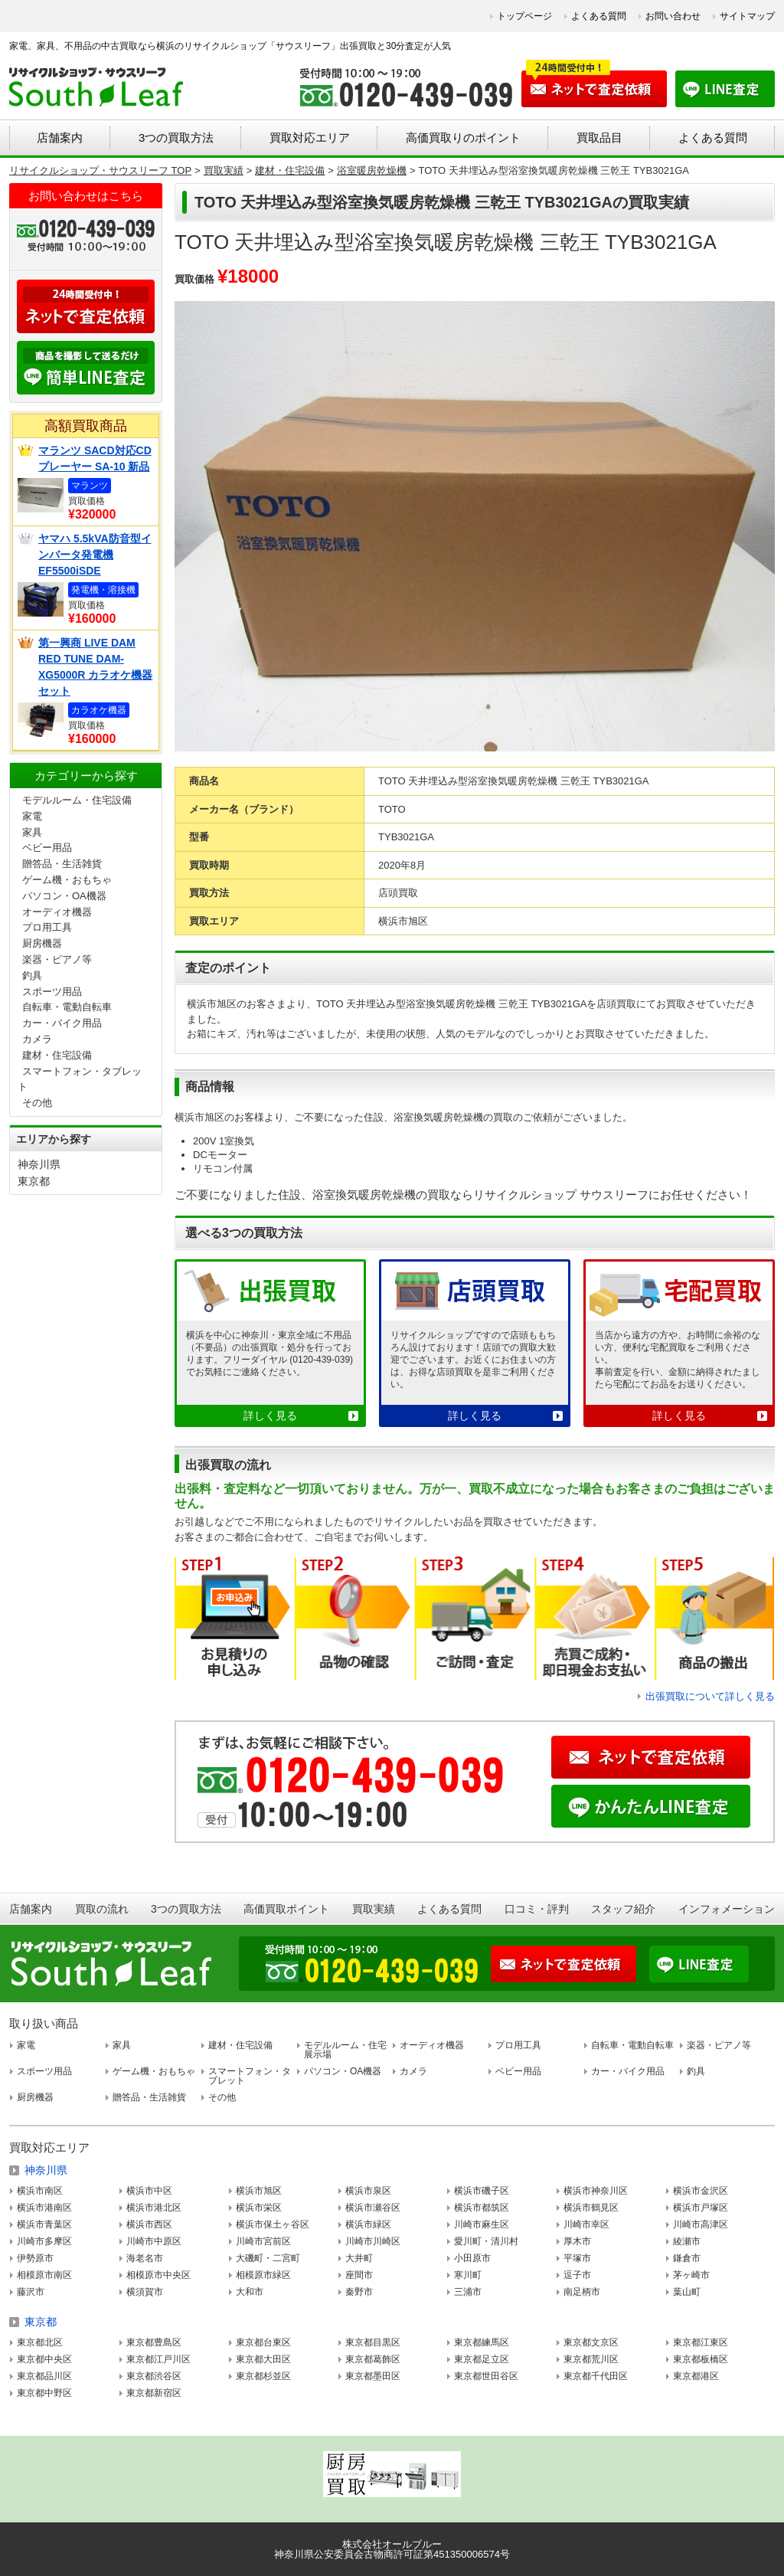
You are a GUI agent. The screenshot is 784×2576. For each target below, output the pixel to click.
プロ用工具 (47, 927)
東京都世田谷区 (486, 2376)
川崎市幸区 (586, 2224)
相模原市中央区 (158, 2275)
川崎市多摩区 (44, 2241)
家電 (32, 816)
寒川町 (468, 2275)
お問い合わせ (673, 16)
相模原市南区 (44, 2275)
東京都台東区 (263, 2342)
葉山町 (687, 2291)
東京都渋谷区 (153, 2376)
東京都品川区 (44, 2376)
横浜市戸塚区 (700, 2207)
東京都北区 (40, 2342)
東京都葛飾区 (372, 2359)
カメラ (37, 1039)
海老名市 (144, 2258)
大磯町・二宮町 (268, 2258)
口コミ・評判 (537, 1908)
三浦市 (468, 2291)
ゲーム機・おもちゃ (67, 879)
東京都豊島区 (153, 2342)
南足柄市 (582, 2291)
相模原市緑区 (263, 2275)
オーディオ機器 (57, 912)
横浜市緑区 (368, 2224)
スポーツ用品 (52, 991)
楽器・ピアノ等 (57, 959)
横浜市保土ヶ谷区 (272, 2224)
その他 (37, 1102)
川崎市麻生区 (481, 2224)
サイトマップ (747, 16)
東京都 (34, 1181)
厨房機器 (42, 943)
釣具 (32, 975)
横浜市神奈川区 (596, 2190)
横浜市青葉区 (44, 2224)
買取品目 (599, 137)
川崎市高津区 (700, 2224)
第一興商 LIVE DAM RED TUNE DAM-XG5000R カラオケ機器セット (95, 667)
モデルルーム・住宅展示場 (345, 2050)
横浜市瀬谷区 (372, 2207)
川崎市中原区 (153, 2241)
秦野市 (359, 2291)
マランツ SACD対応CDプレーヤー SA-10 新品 (95, 458)
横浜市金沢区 (700, 2190)
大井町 (359, 2258)
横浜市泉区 (368, 2190)
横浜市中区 (149, 2190)
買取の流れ (102, 1908)
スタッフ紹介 (623, 1908)
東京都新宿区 (153, 2393)
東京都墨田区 (372, 2376)
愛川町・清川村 (486, 2241)
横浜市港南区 (44, 2207)
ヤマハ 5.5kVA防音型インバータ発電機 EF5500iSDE (95, 554)
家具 (32, 832)
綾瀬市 (687, 2241)
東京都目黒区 (372, 2342)
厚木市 (577, 2241)
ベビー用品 (47, 847)
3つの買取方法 (176, 137)
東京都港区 (696, 2376)
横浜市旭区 (259, 2190)
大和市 (249, 2291)
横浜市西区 (149, 2224)
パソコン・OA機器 (64, 896)
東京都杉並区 (263, 2376)
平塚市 (577, 2258)
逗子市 (577, 2275)
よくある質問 (598, 16)
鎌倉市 (687, 2258)
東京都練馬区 (481, 2342)
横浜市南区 (40, 2190)
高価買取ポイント (286, 1908)
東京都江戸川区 (158, 2359)
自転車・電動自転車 (67, 1007)
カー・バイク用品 (62, 1023)
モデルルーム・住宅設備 (77, 800)
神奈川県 (39, 1164)
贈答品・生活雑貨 (62, 863)
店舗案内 (60, 137)
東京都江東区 (700, 2342)
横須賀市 (144, 2291)
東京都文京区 (591, 2342)
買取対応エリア (310, 137)
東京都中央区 (44, 2359)
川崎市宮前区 (263, 2241)
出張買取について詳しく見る (710, 1696)
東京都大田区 (263, 2359)
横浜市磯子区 (481, 2190)
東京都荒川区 (591, 2359)
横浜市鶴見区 (591, 2207)
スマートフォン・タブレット (249, 2076)
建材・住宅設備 (57, 1055)
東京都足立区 (481, 2359)
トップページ (524, 16)
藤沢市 (30, 2291)
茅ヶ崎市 (691, 2275)
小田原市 (472, 2258)
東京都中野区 (44, 2393)
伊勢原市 (35, 2258)
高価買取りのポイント (463, 137)
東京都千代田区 (596, 2376)
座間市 (359, 2275)
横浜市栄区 (259, 2207)
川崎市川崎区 (372, 2241)
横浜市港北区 (153, 2207)
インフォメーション (726, 1908)
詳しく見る (270, 1415)
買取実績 (373, 1908)
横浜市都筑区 (481, 2207)
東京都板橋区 (700, 2359)
